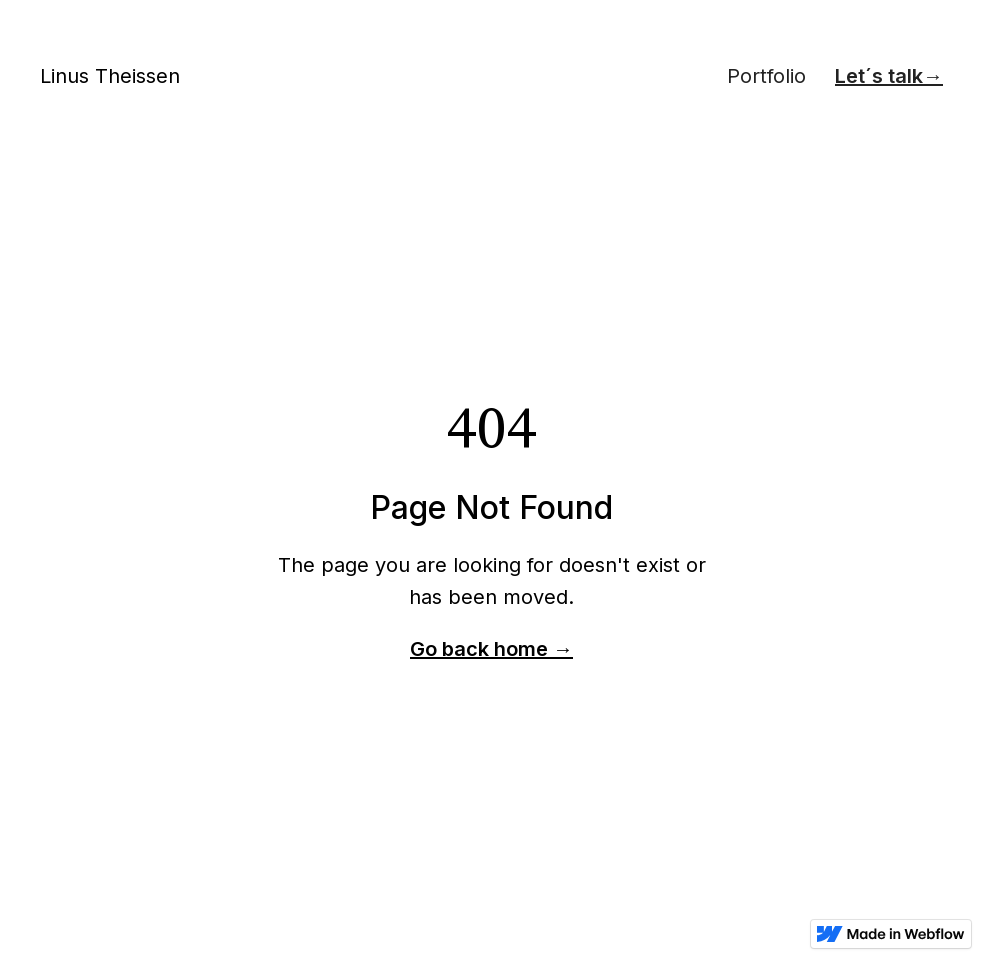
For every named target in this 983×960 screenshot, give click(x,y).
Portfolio (766, 76)
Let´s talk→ (889, 76)
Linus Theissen (110, 76)
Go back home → (491, 649)
